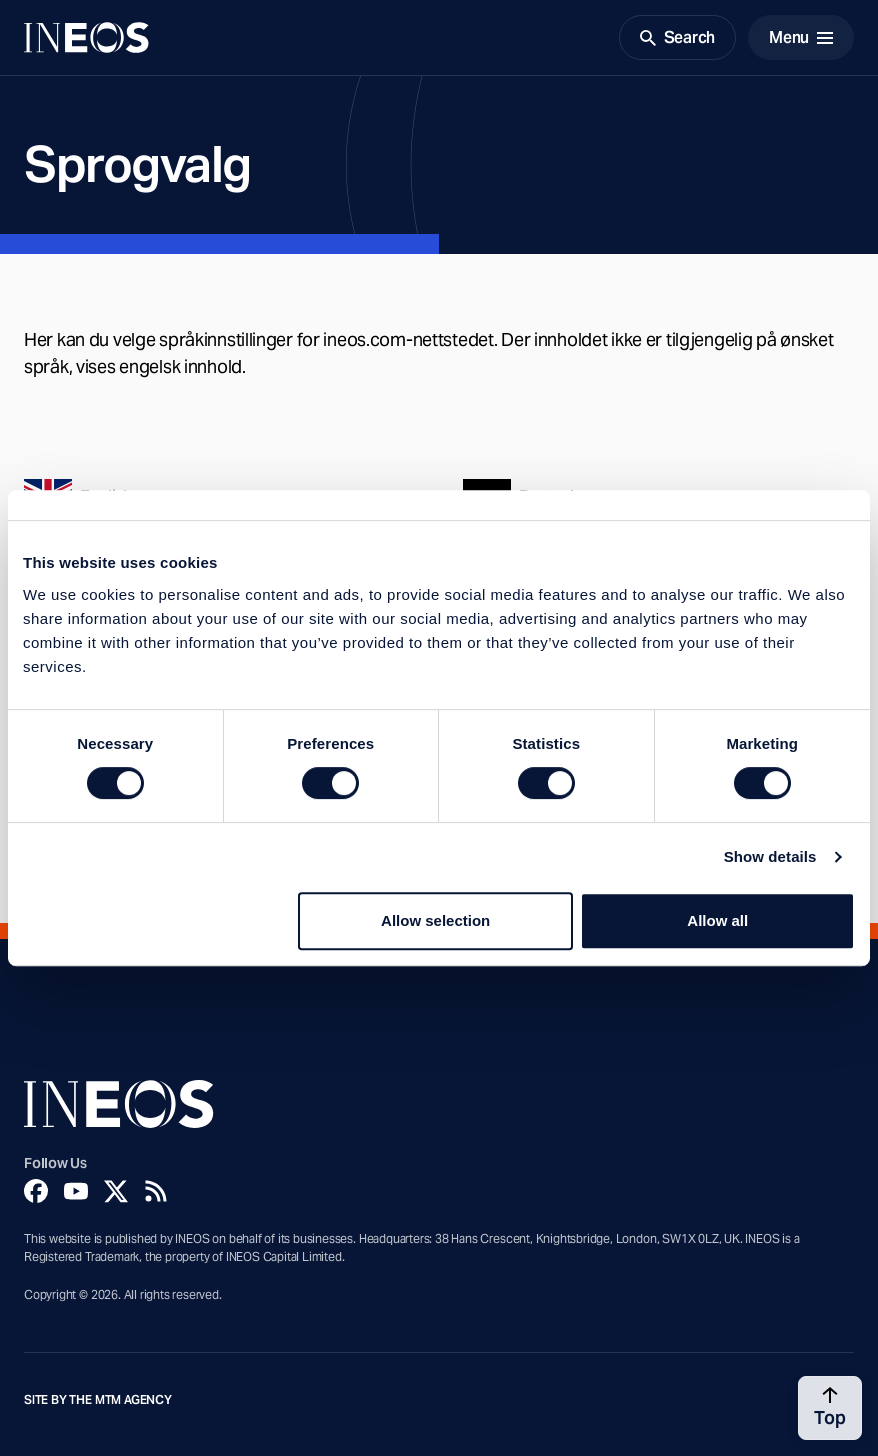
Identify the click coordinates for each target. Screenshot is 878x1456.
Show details (770, 856)
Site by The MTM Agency (98, 1400)
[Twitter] (116, 1191)
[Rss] (156, 1191)
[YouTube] (76, 1191)
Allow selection (435, 920)
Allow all (717, 920)
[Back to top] (830, 1408)
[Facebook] (36, 1191)
